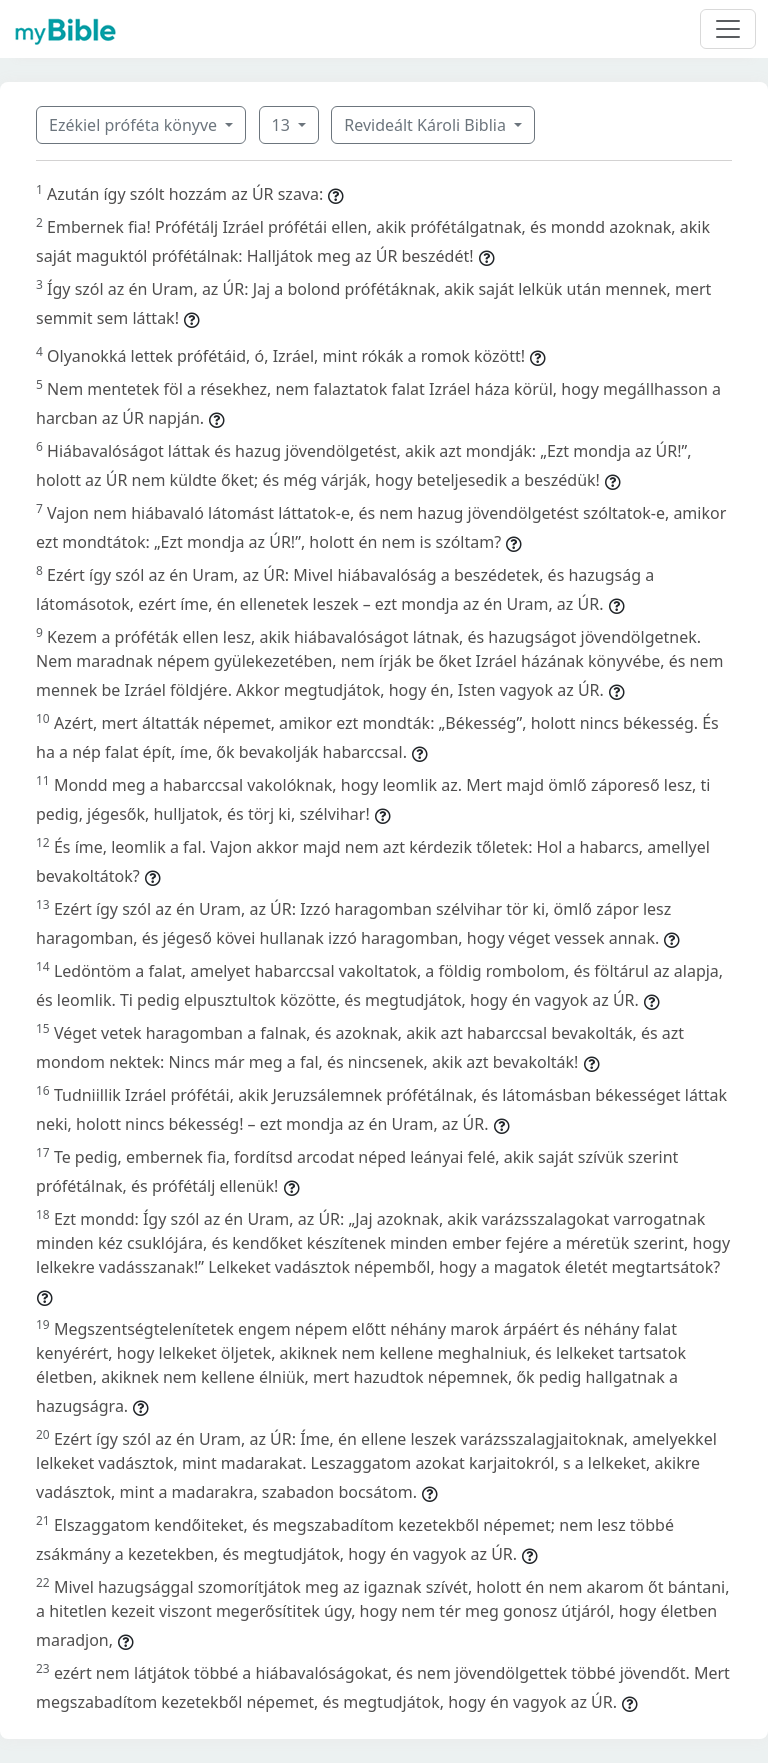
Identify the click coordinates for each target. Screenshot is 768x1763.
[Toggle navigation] (728, 29)
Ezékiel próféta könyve (135, 125)
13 (283, 125)
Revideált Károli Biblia (427, 125)
